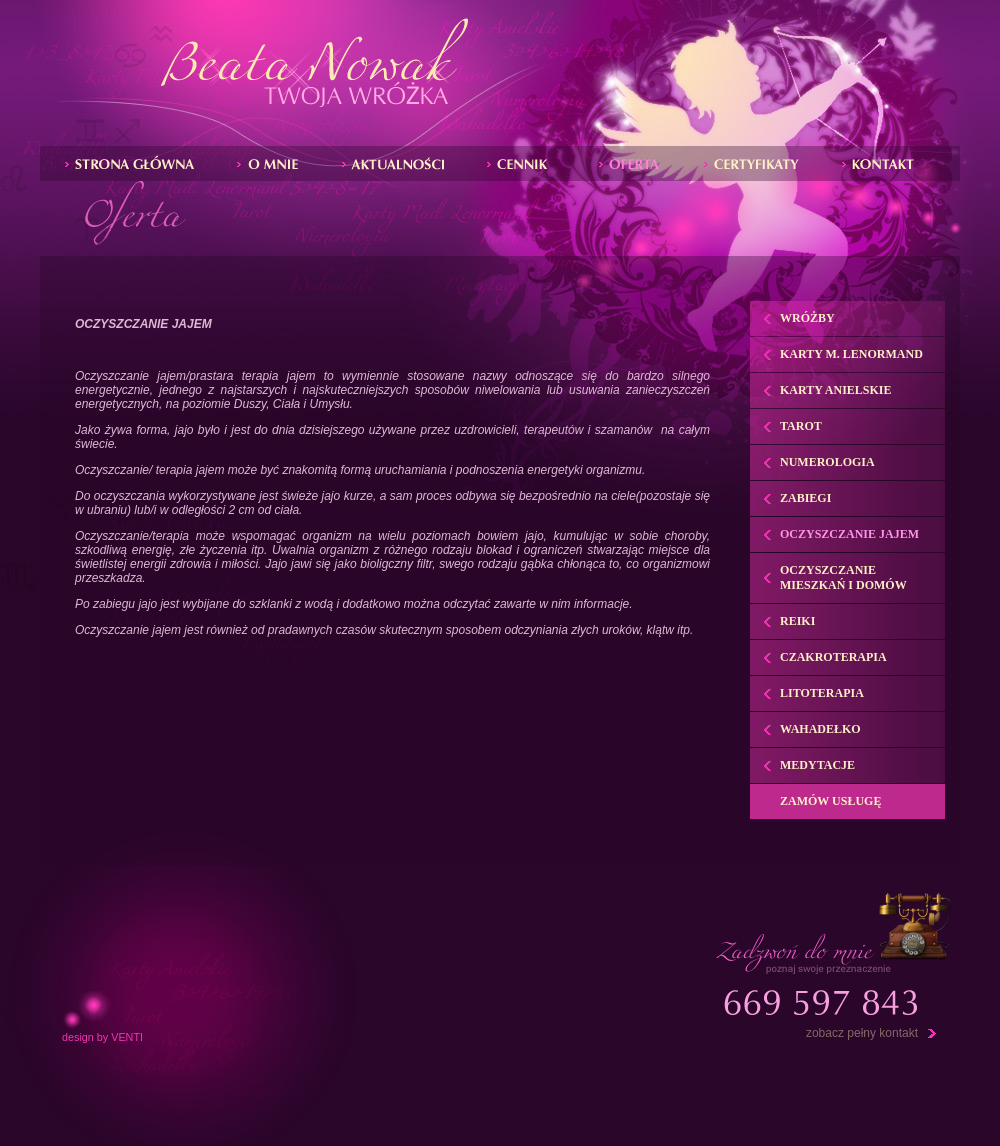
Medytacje (817, 765)
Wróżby (807, 318)
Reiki (797, 621)
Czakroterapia (833, 657)
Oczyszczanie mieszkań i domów (843, 577)
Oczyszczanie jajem (849, 534)
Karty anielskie (836, 390)
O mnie (272, 163)
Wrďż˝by (526, 163)
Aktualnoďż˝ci (398, 163)
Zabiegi (634, 163)
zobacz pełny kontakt (862, 1033)
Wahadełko (820, 729)
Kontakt (883, 163)
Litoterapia (822, 693)
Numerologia (827, 462)
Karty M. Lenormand (851, 354)
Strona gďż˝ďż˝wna (134, 163)
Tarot (801, 426)
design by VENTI (102, 1037)
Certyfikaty (756, 163)
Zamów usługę (830, 801)
